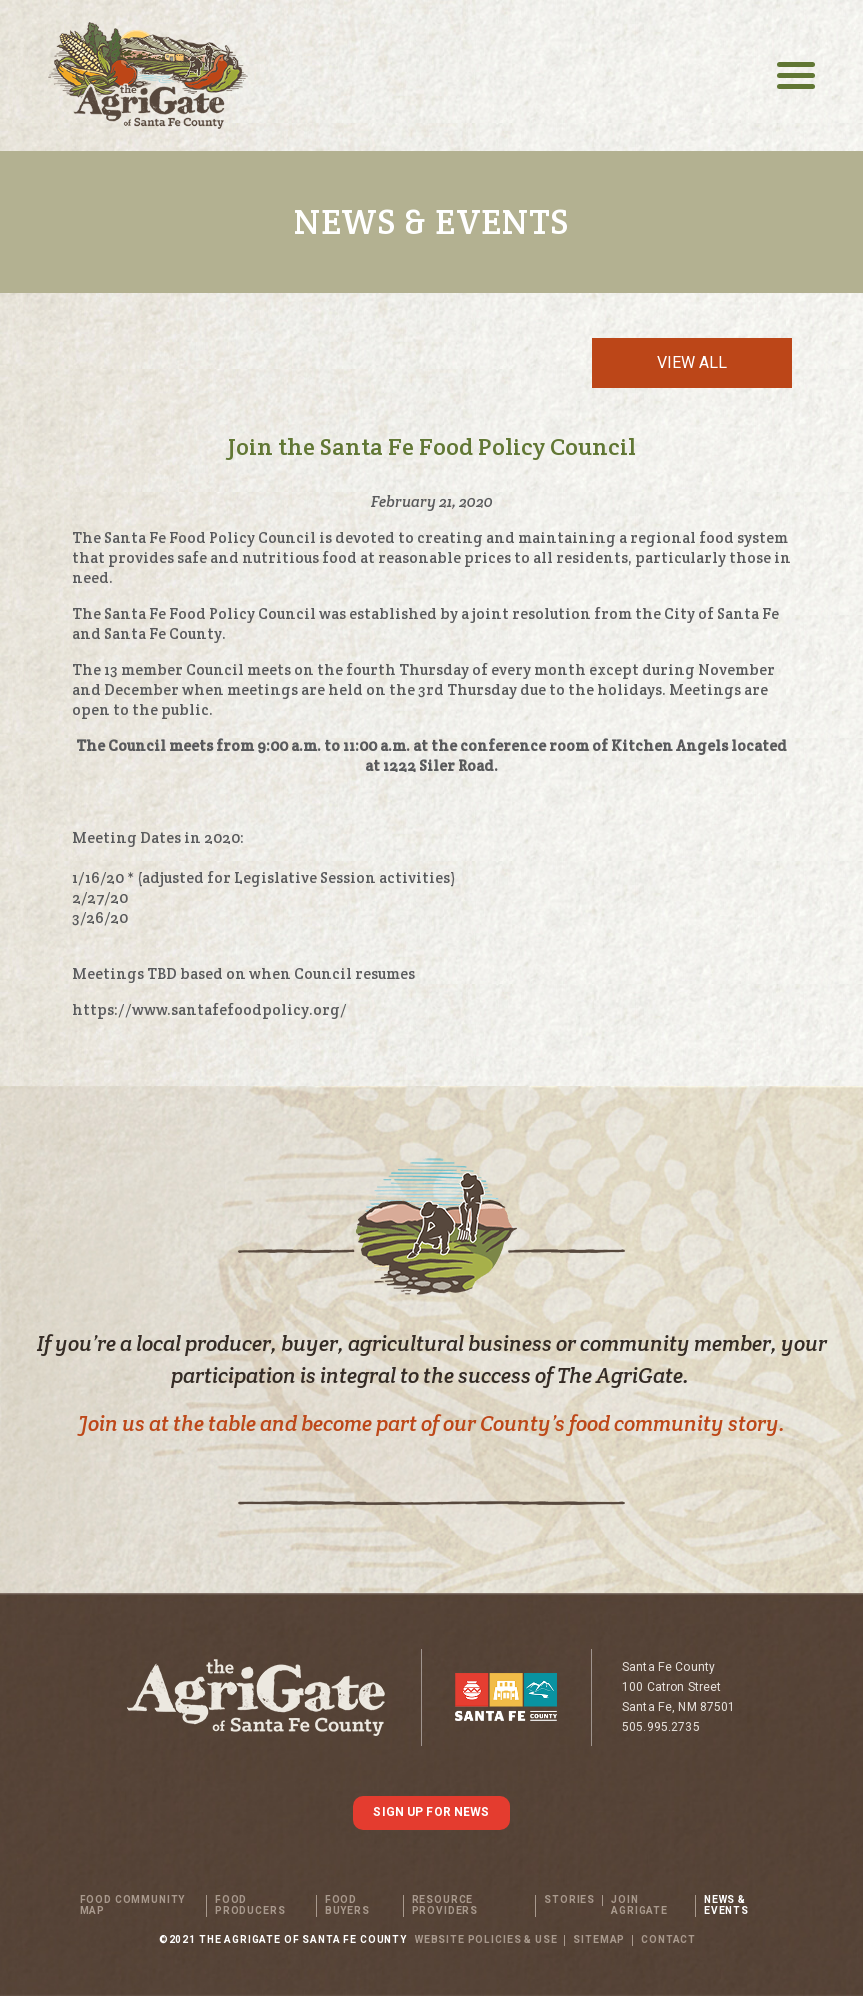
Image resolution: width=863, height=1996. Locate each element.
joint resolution (531, 613)
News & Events (726, 1906)
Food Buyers (347, 1906)
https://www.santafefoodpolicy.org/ (209, 1009)
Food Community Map (133, 1906)
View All (692, 363)
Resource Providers (445, 1906)
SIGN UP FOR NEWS (431, 1812)
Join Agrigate (639, 1906)
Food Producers (250, 1906)
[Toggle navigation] (796, 75)
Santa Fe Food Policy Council (211, 537)
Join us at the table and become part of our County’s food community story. (431, 1423)
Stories (569, 1900)
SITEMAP (599, 1940)
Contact (668, 1940)
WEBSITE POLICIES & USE (486, 1940)
